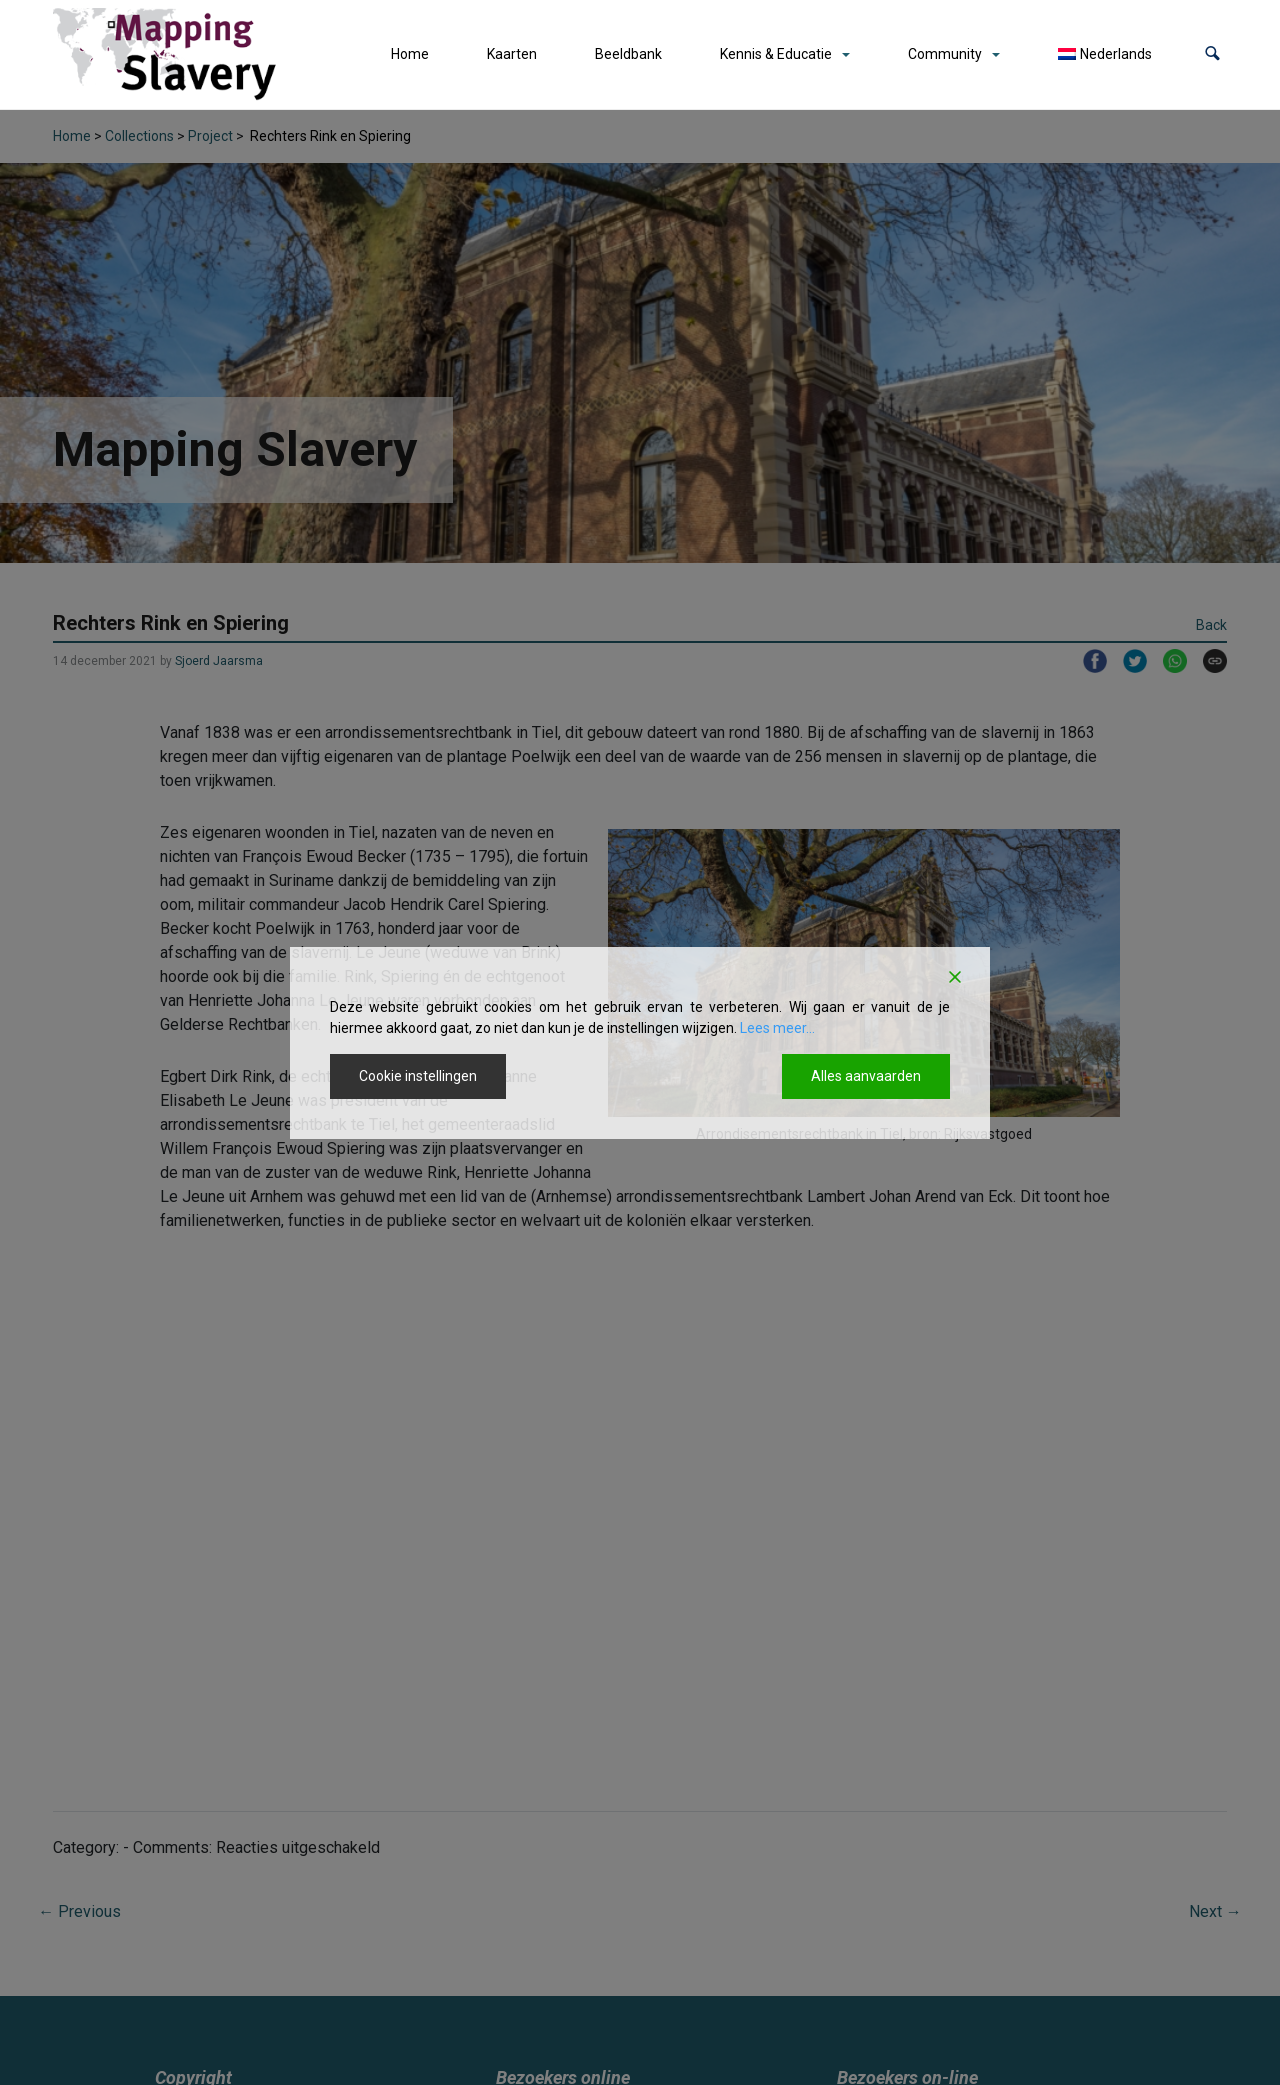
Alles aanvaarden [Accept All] (866, 1076)
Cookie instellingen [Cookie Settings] (418, 1076)
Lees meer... (777, 1028)
